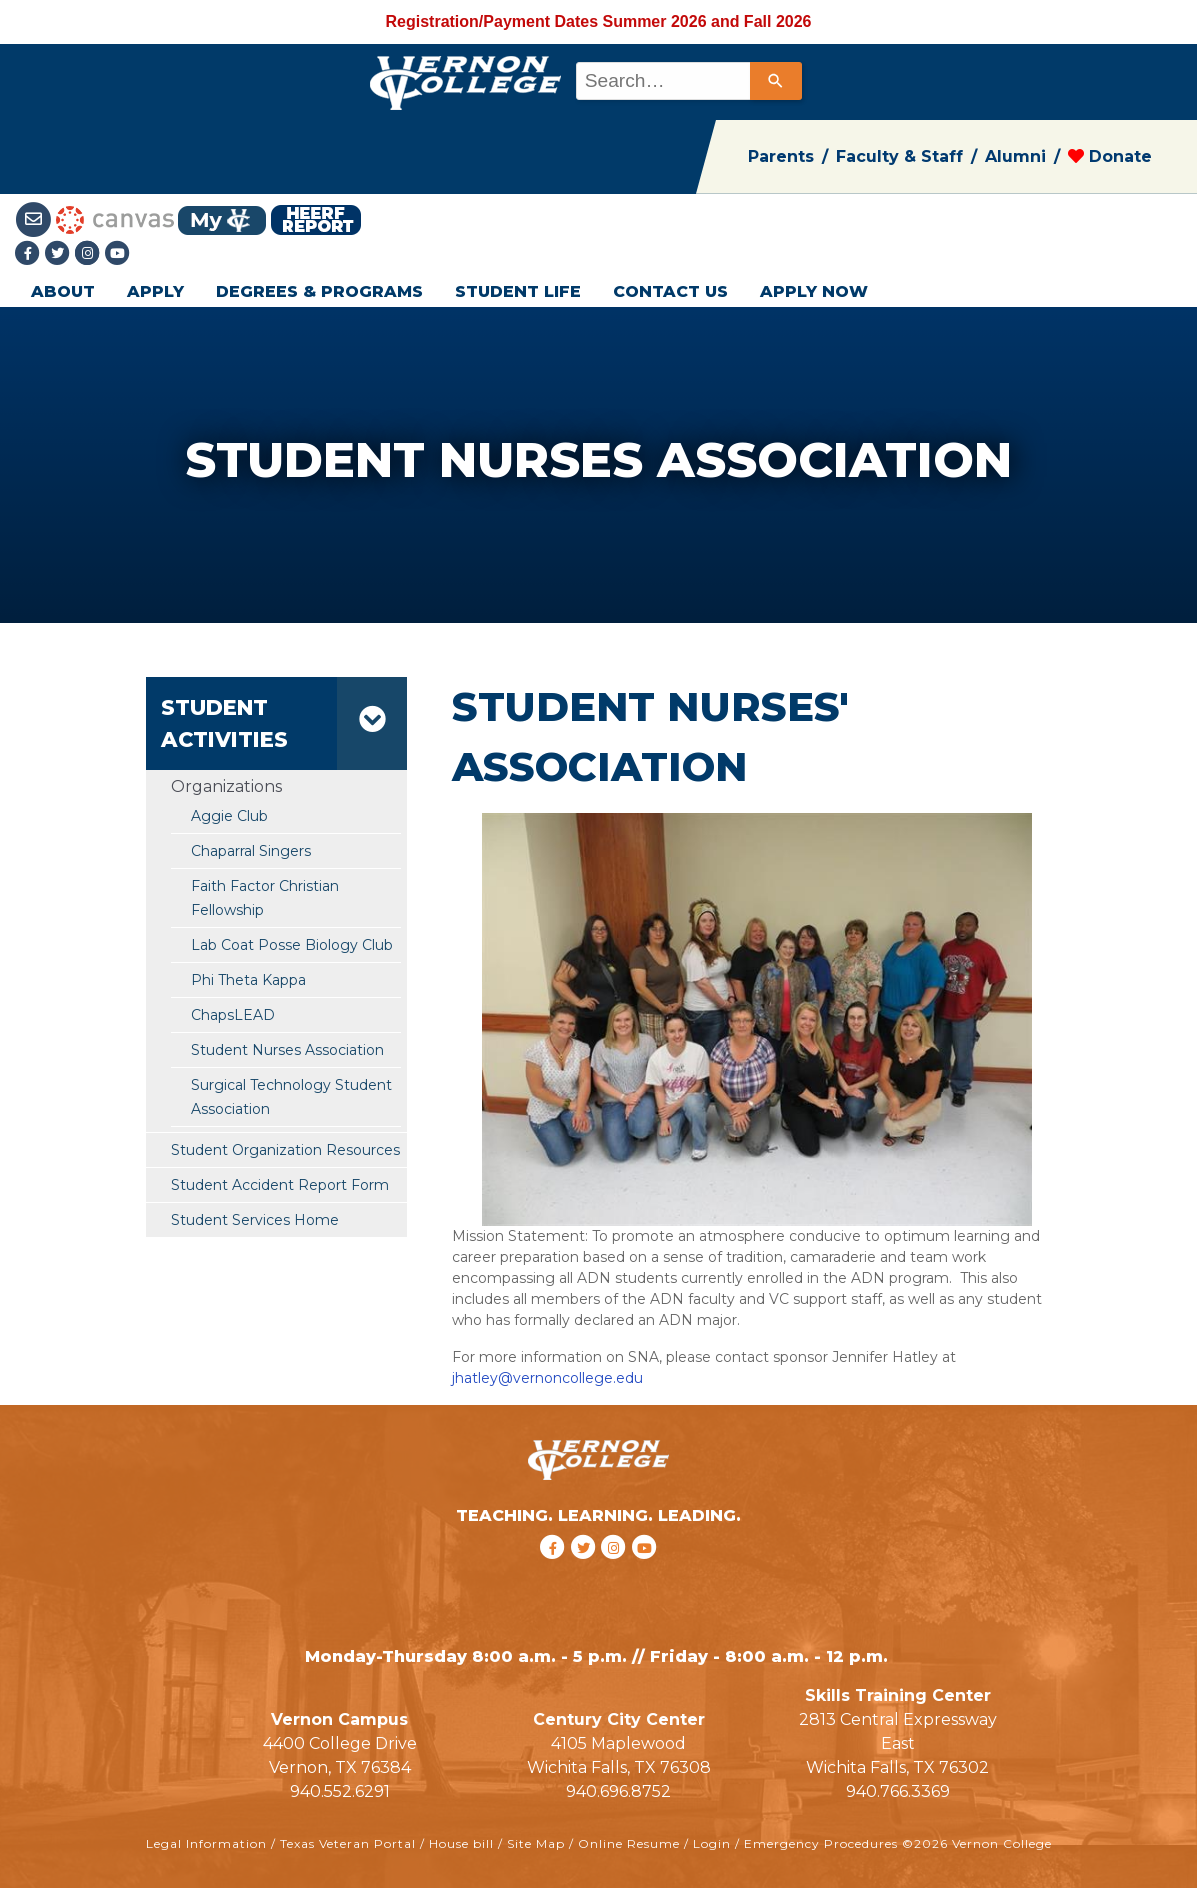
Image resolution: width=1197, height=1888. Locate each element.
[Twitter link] (60, 254)
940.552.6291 (340, 1791)
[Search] (776, 81)
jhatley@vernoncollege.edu (547, 1378)
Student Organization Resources (285, 1150)
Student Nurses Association (287, 1050)
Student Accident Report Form (280, 1185)
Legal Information (206, 1843)
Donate (1110, 156)
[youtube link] (118, 254)
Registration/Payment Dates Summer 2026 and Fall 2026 (599, 21)
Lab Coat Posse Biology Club (292, 945)
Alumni (1015, 156)
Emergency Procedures (821, 1843)
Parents (781, 156)
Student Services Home (255, 1220)
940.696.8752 (618, 1791)
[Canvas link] (115, 218)
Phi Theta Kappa (248, 980)
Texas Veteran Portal (348, 1843)
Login (712, 1843)
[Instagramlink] (90, 254)
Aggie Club (229, 816)
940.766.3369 (898, 1791)
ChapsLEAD (233, 1015)
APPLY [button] (155, 291)
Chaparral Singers (251, 851)
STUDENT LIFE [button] (518, 291)
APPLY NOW (814, 291)
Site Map (536, 1843)
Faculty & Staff (899, 156)
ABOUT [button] (63, 291)
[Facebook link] (30, 254)
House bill (461, 1843)
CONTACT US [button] (670, 291)
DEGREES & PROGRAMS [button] (319, 291)
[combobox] (687, 81)
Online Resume (629, 1843)
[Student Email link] (35, 218)
